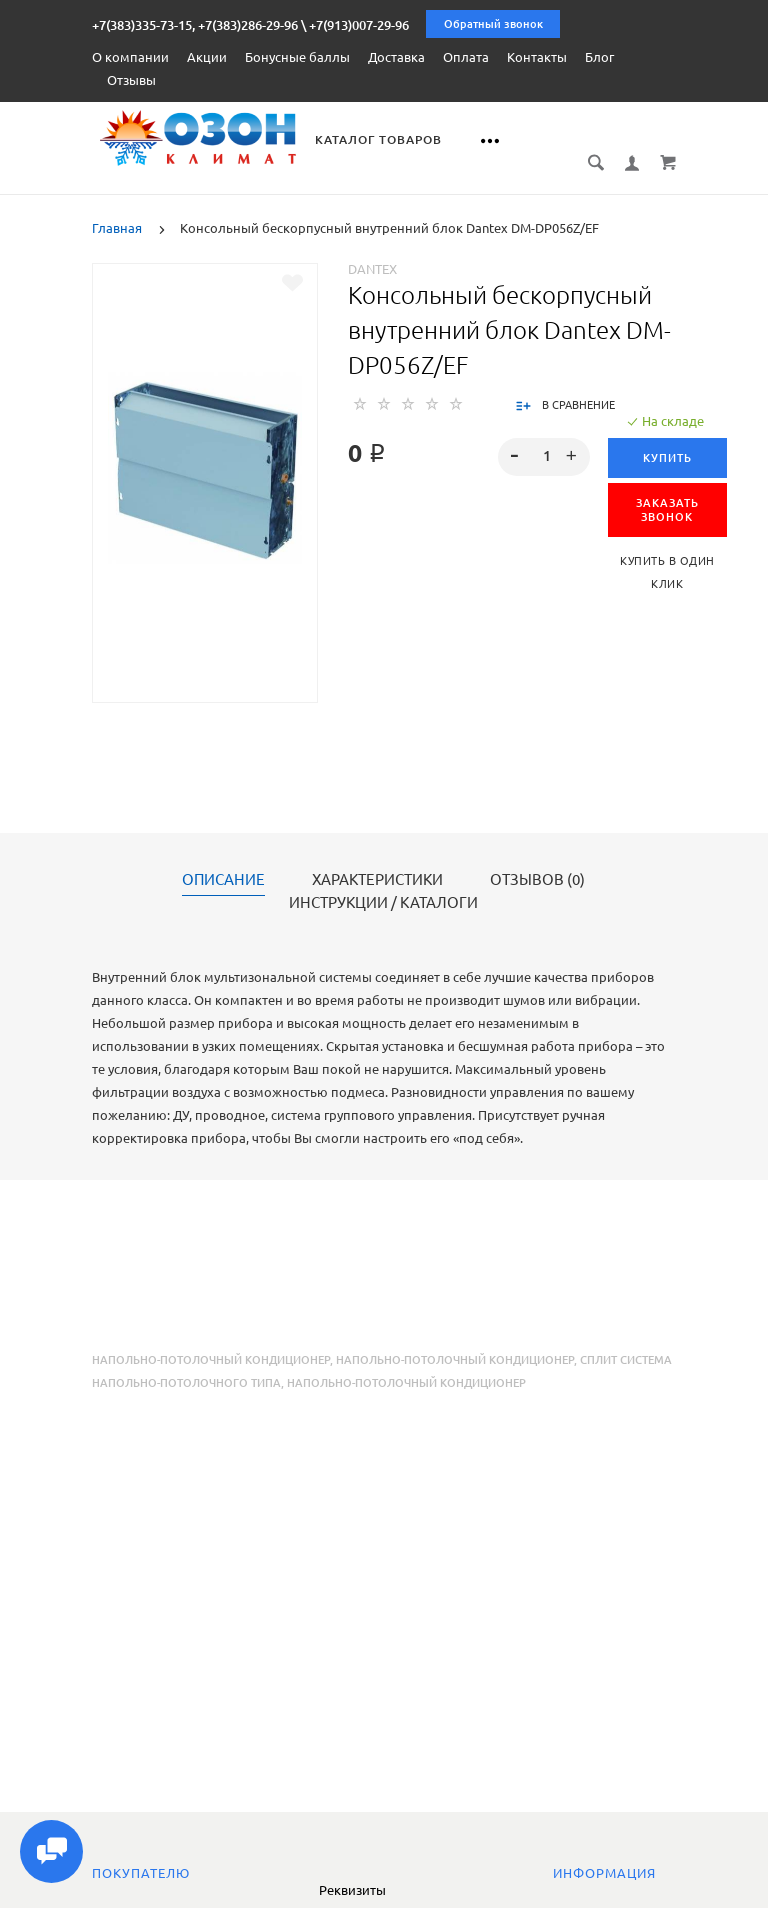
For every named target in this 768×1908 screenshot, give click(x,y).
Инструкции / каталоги (383, 881)
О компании (130, 57)
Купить (667, 436)
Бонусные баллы (297, 57)
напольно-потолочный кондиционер (455, 1338)
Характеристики (377, 858)
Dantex (372, 247)
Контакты (537, 57)
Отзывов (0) (537, 858)
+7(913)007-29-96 (359, 25)
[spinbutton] (543, 435)
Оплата (466, 57)
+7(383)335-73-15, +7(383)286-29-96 (195, 25)
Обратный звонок (493, 24)
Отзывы (131, 80)
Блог (599, 57)
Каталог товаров (385, 139)
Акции (207, 57)
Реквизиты (352, 1890)
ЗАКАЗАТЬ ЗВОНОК (667, 488)
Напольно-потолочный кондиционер (211, 1338)
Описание (223, 858)
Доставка (396, 57)
